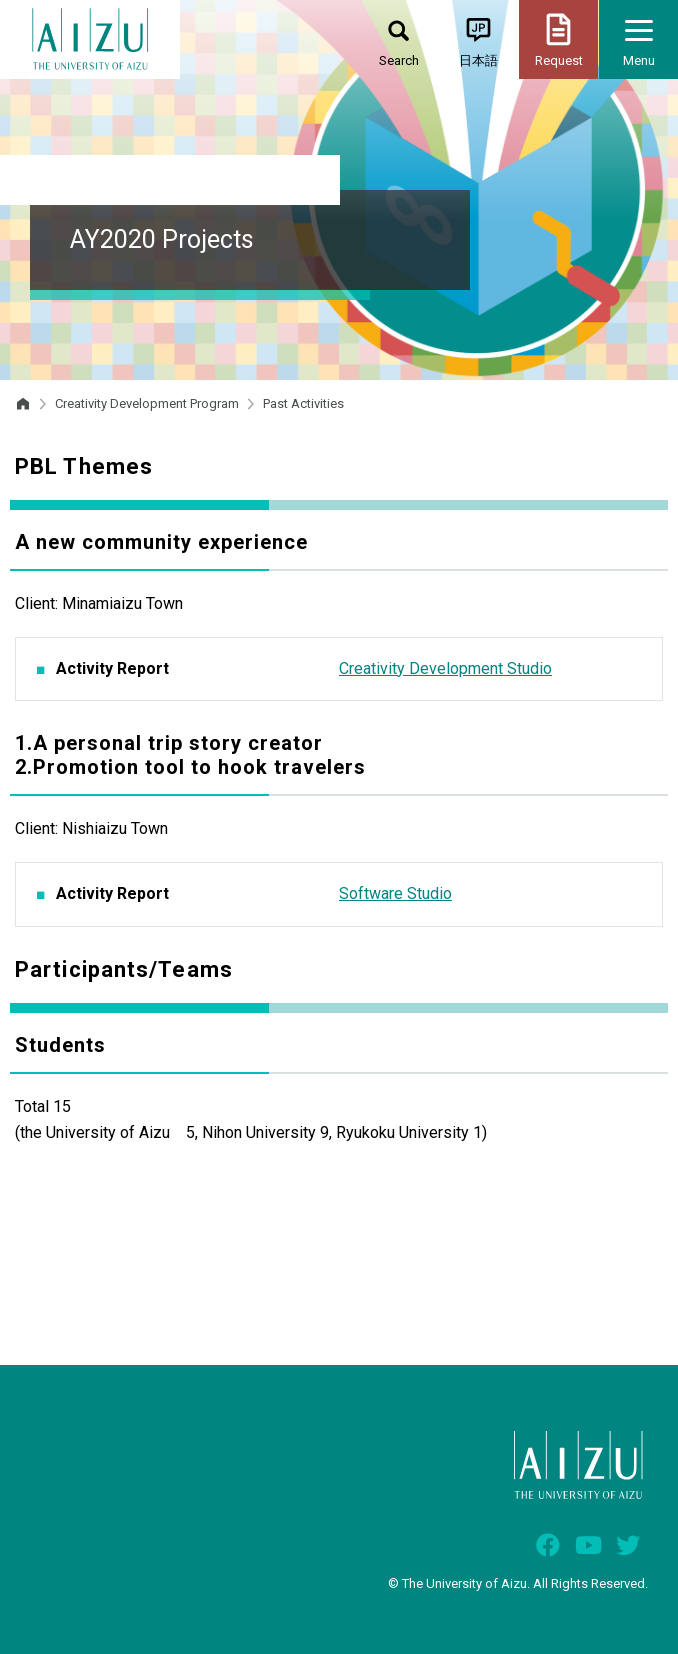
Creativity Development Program (147, 403)
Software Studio (395, 893)
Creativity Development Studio (445, 668)
